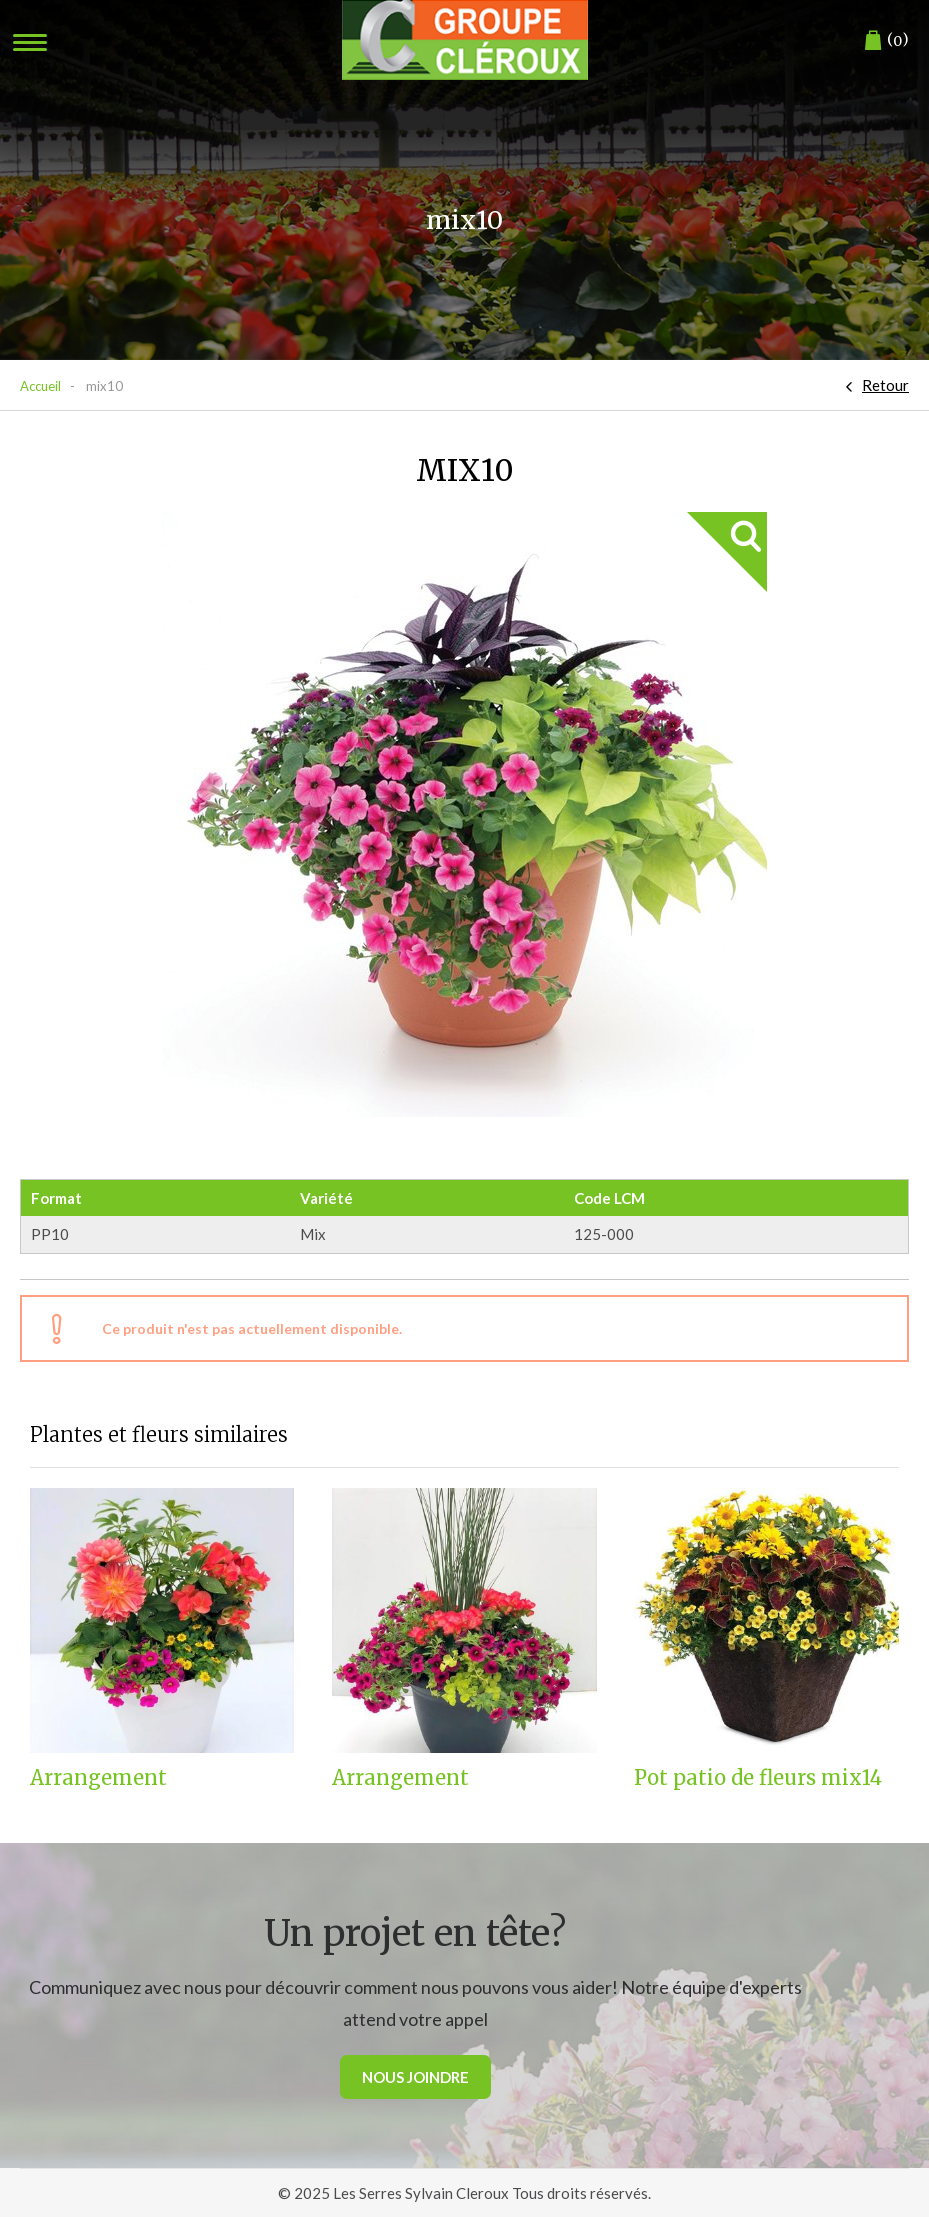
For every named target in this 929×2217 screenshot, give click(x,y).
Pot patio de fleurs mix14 (758, 1778)
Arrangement (98, 1778)
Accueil (40, 386)
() (887, 40)
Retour (885, 385)
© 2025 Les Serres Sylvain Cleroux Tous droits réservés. (464, 2193)
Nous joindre (415, 2077)
